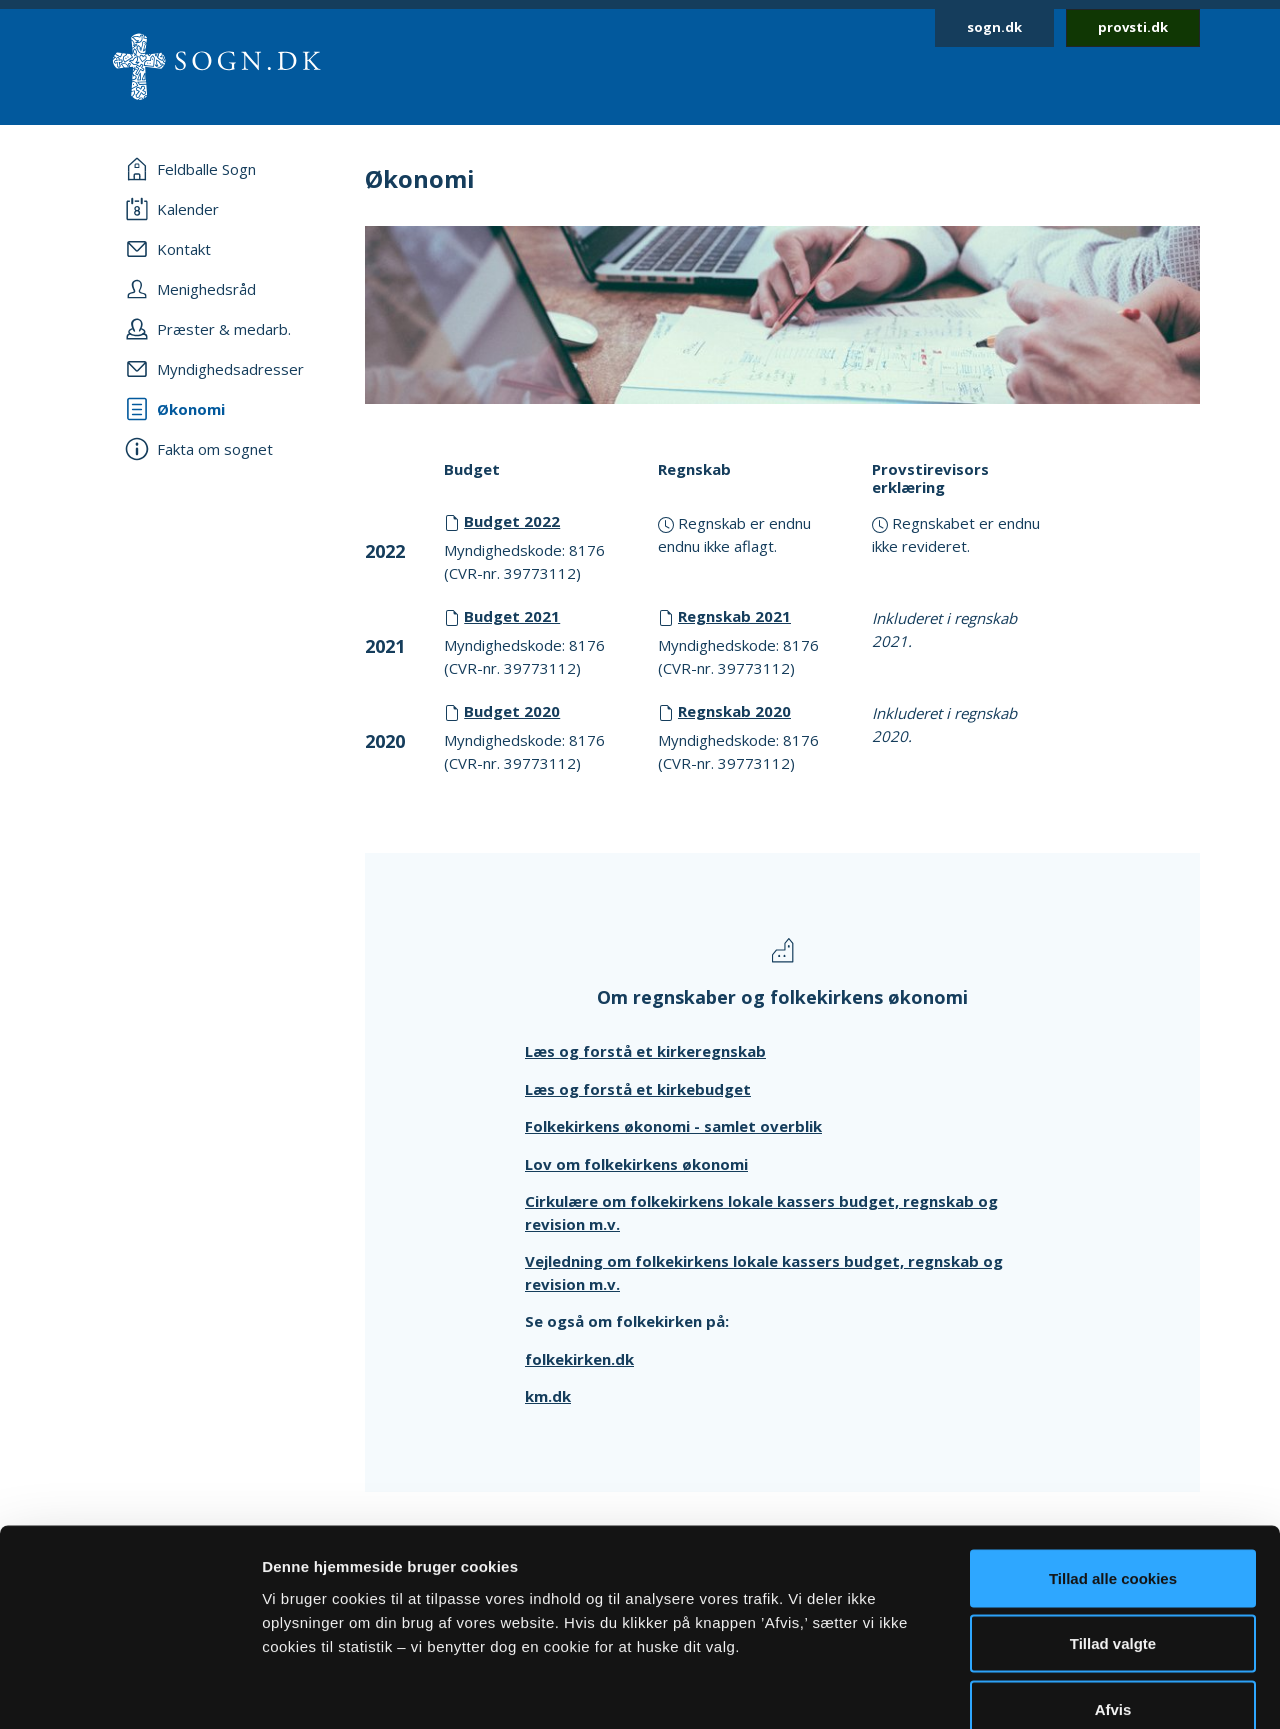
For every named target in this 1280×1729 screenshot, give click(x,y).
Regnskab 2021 (734, 616)
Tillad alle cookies (1113, 1466)
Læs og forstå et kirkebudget (638, 1089)
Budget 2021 (512, 616)
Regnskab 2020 (734, 711)
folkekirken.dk (579, 1359)
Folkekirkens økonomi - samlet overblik (673, 1126)
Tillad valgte (1113, 1532)
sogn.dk (994, 27)
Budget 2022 (512, 521)
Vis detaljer (1039, 1689)
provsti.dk (1133, 27)
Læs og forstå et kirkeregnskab (645, 1051)
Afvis (1113, 1597)
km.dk (548, 1396)
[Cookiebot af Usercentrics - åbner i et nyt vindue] (129, 1690)
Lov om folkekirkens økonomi (636, 1164)
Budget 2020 (512, 711)
